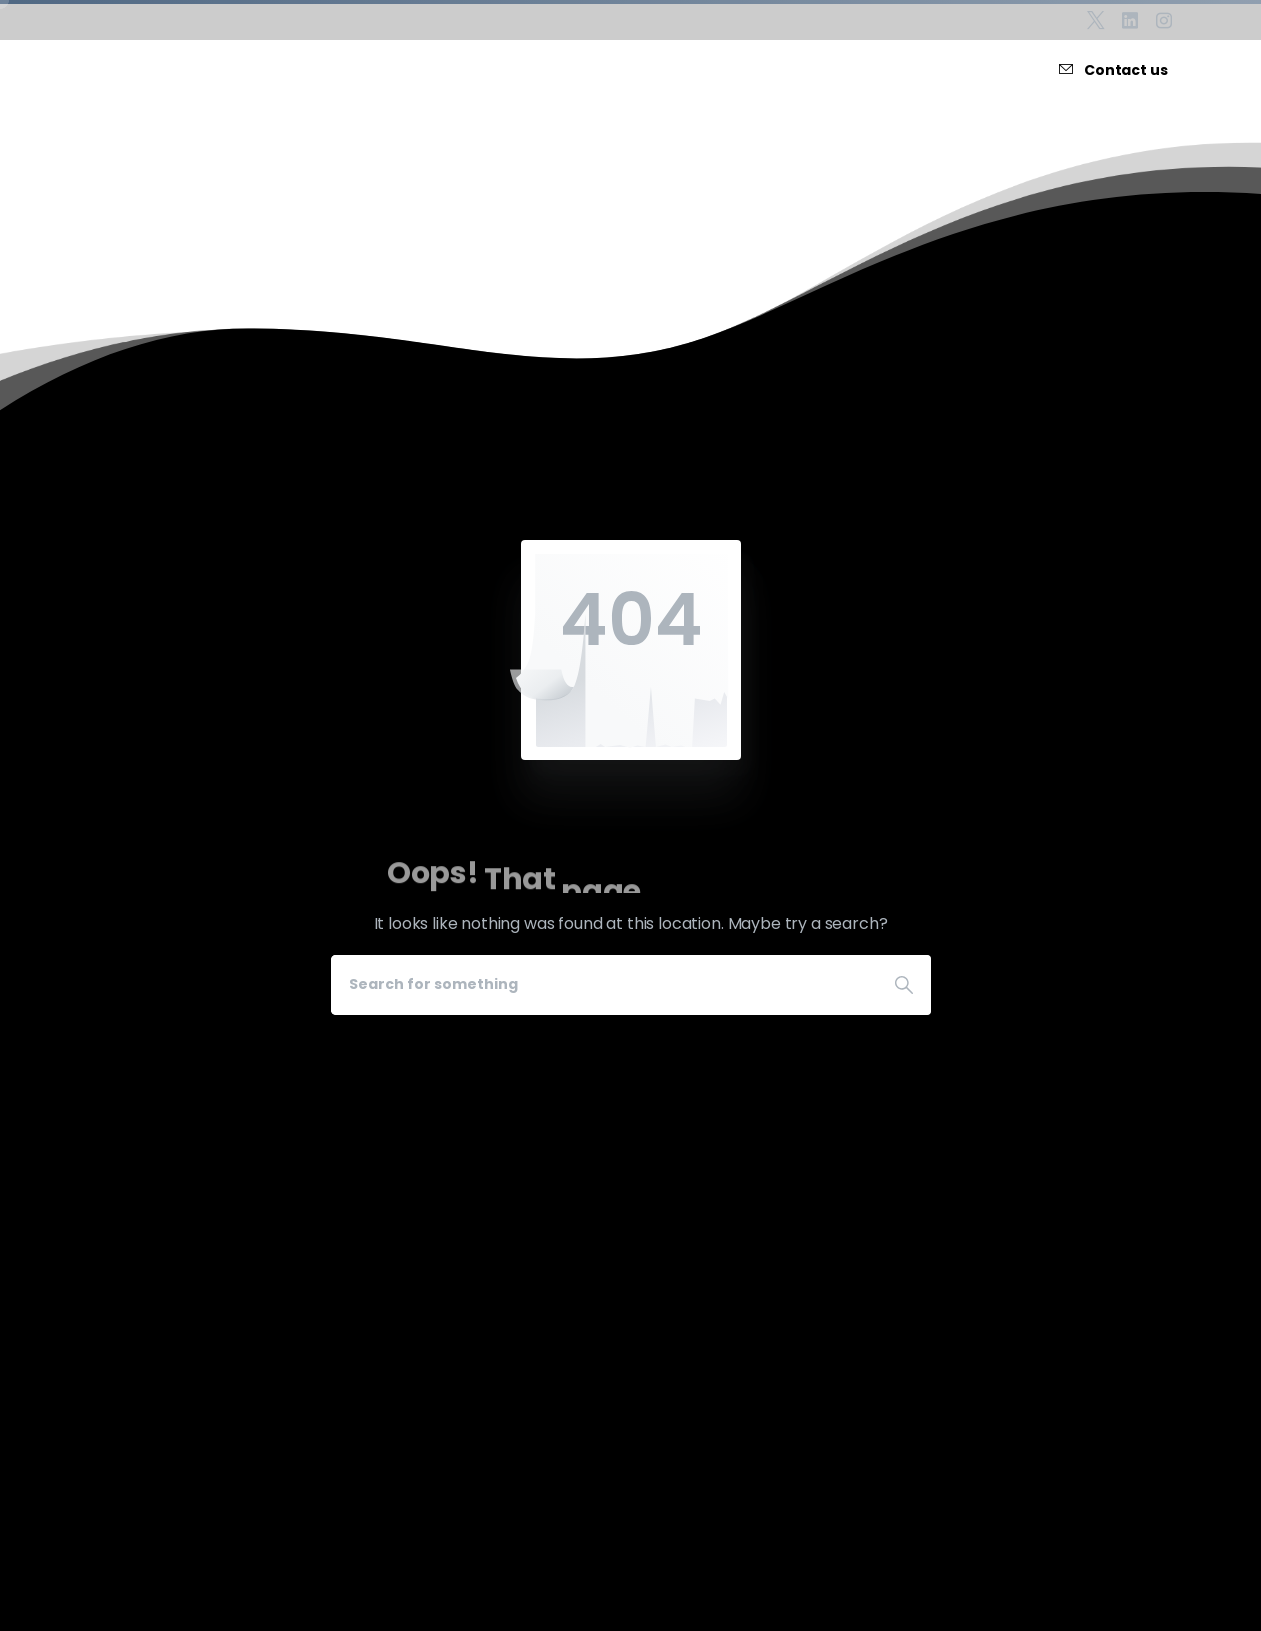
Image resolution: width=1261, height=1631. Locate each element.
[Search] (604, 985)
